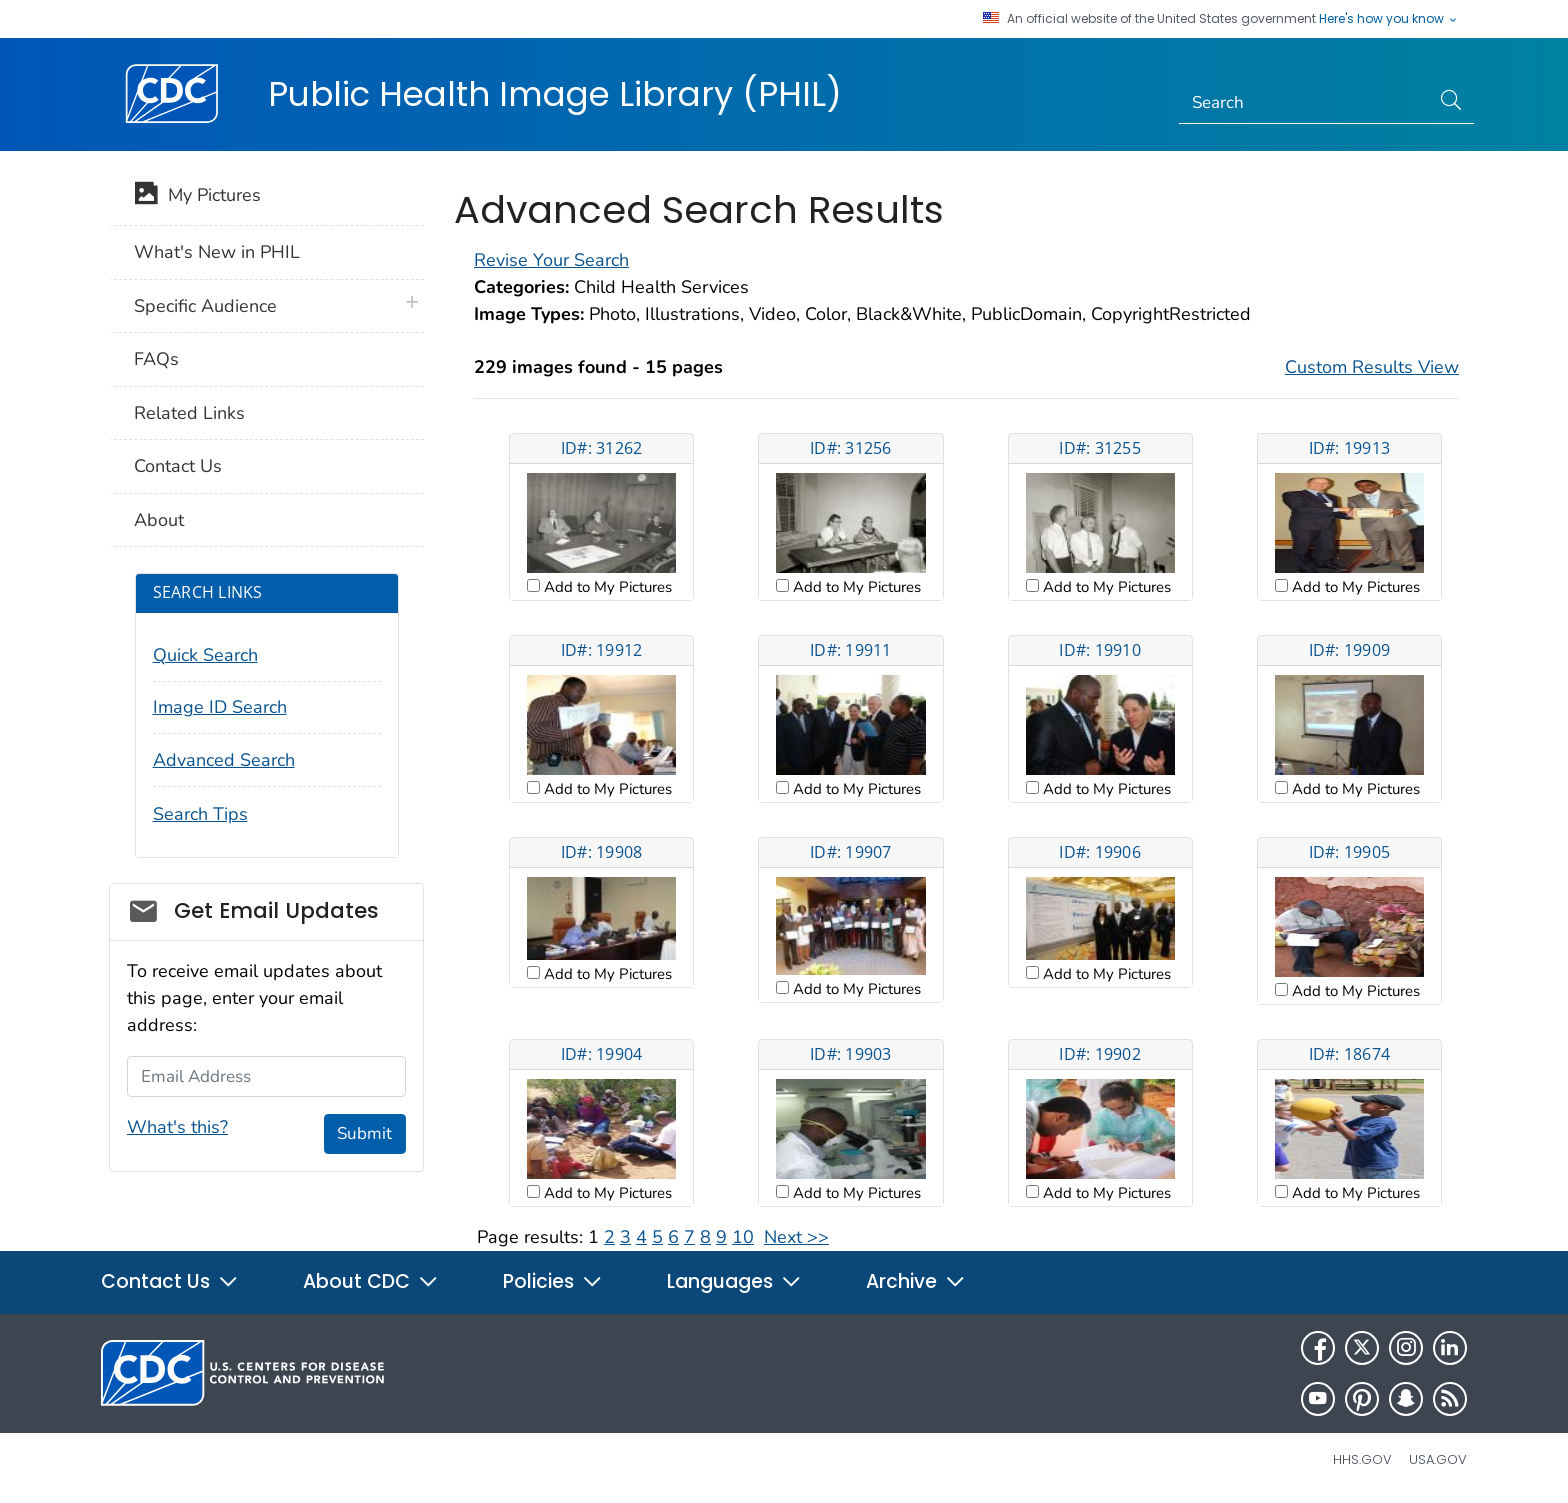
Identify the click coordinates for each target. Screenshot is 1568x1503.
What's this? (177, 1127)
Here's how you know (1389, 19)
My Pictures (197, 197)
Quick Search (205, 655)
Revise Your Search (551, 260)
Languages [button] (734, 1281)
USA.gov (1438, 1459)
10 (743, 1237)
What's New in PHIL (217, 252)
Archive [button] (916, 1281)
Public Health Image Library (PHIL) (555, 94)
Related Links (189, 413)
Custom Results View (1372, 367)
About (159, 520)
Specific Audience (205, 306)
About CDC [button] (371, 1281)
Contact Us (178, 466)
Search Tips (200, 814)
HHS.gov (1362, 1459)
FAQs (156, 359)
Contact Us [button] (170, 1281)
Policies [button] (553, 1281)
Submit (364, 1133)
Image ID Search (220, 707)
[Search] (1304, 103)
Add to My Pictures (606, 587)
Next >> (796, 1237)
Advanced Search (224, 760)
